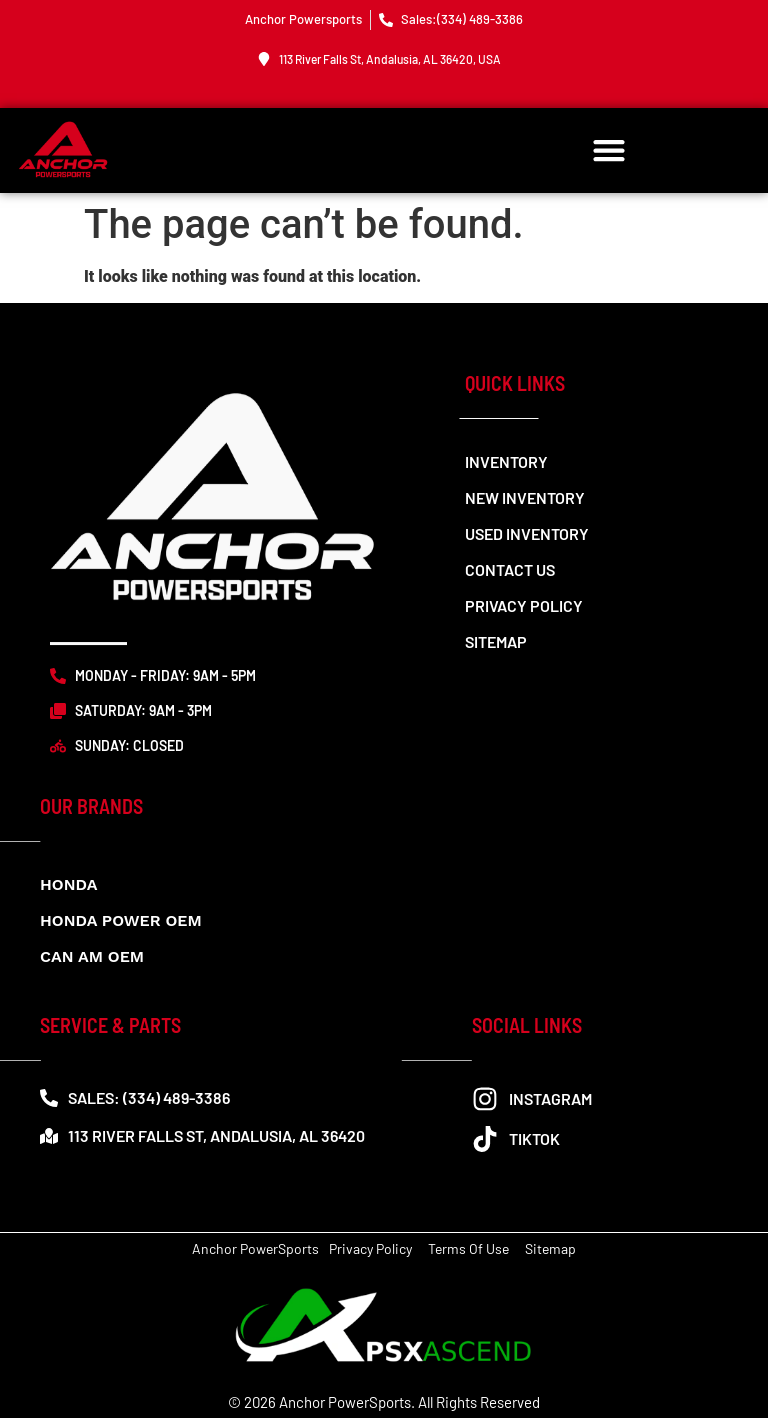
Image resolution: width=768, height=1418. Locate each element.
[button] (609, 150)
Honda (68, 884)
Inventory (506, 461)
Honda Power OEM (121, 920)
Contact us (510, 569)
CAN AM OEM (92, 956)
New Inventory (525, 497)
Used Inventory (527, 533)
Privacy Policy (524, 605)
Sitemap (496, 641)
